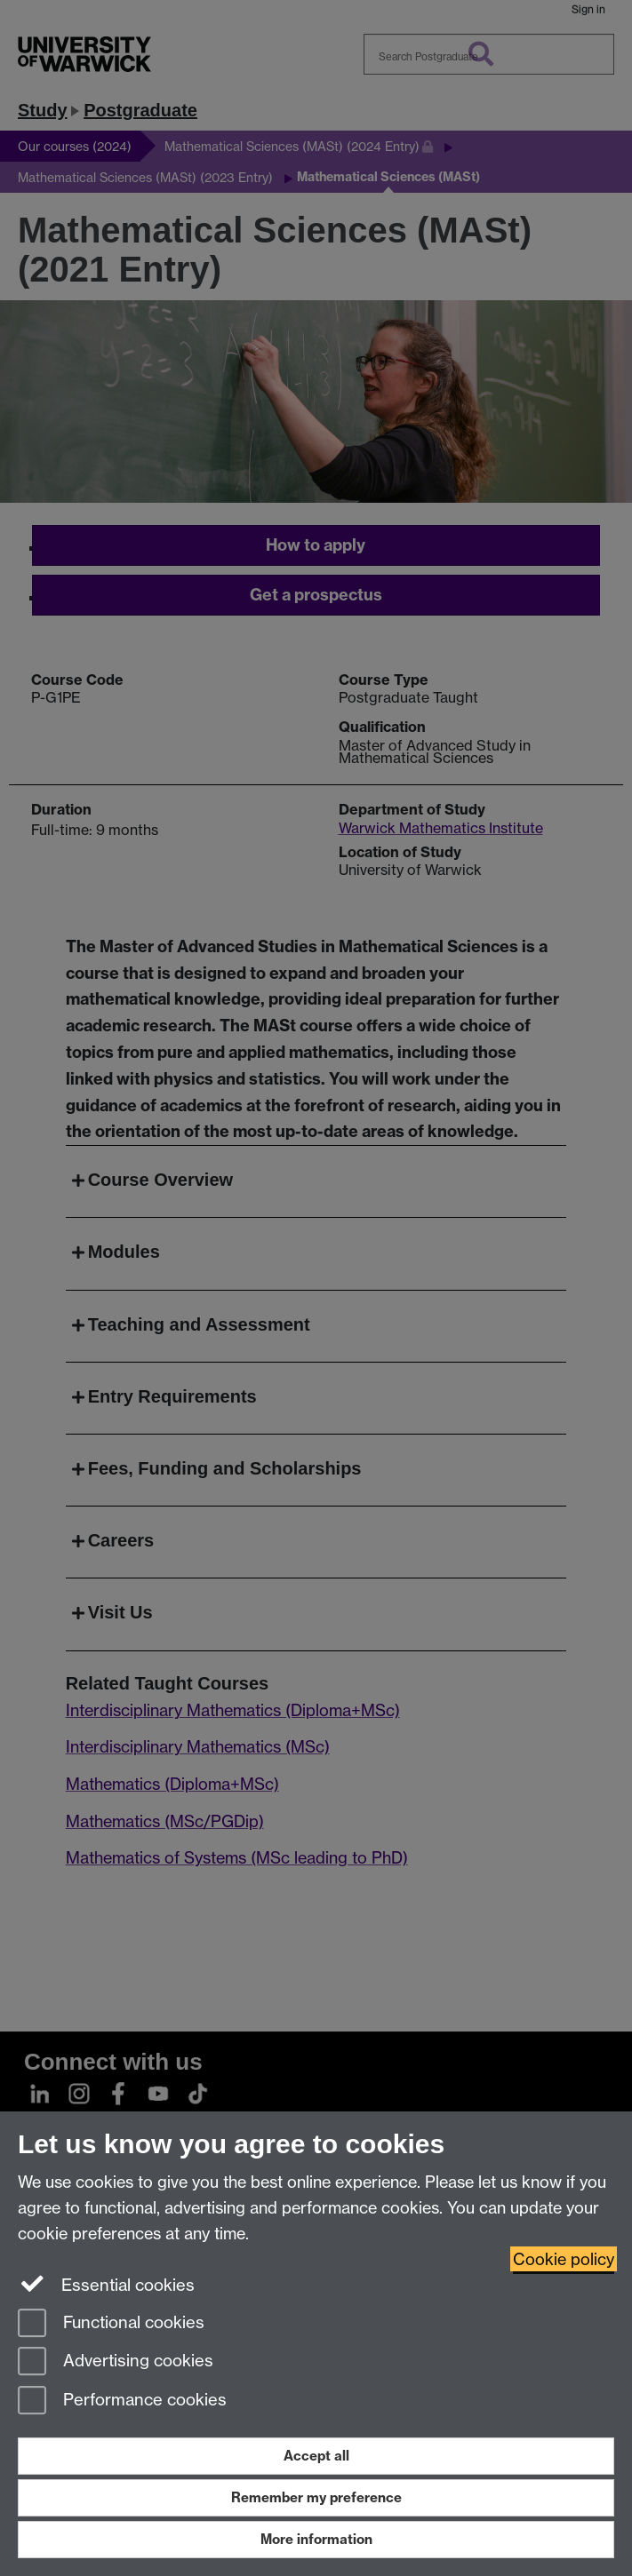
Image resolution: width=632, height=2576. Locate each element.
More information (316, 2539)
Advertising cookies (115, 2362)
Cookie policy (563, 2259)
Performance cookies (122, 2401)
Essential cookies (106, 2283)
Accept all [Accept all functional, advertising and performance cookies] (316, 2455)
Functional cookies (111, 2324)
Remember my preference (316, 2497)
